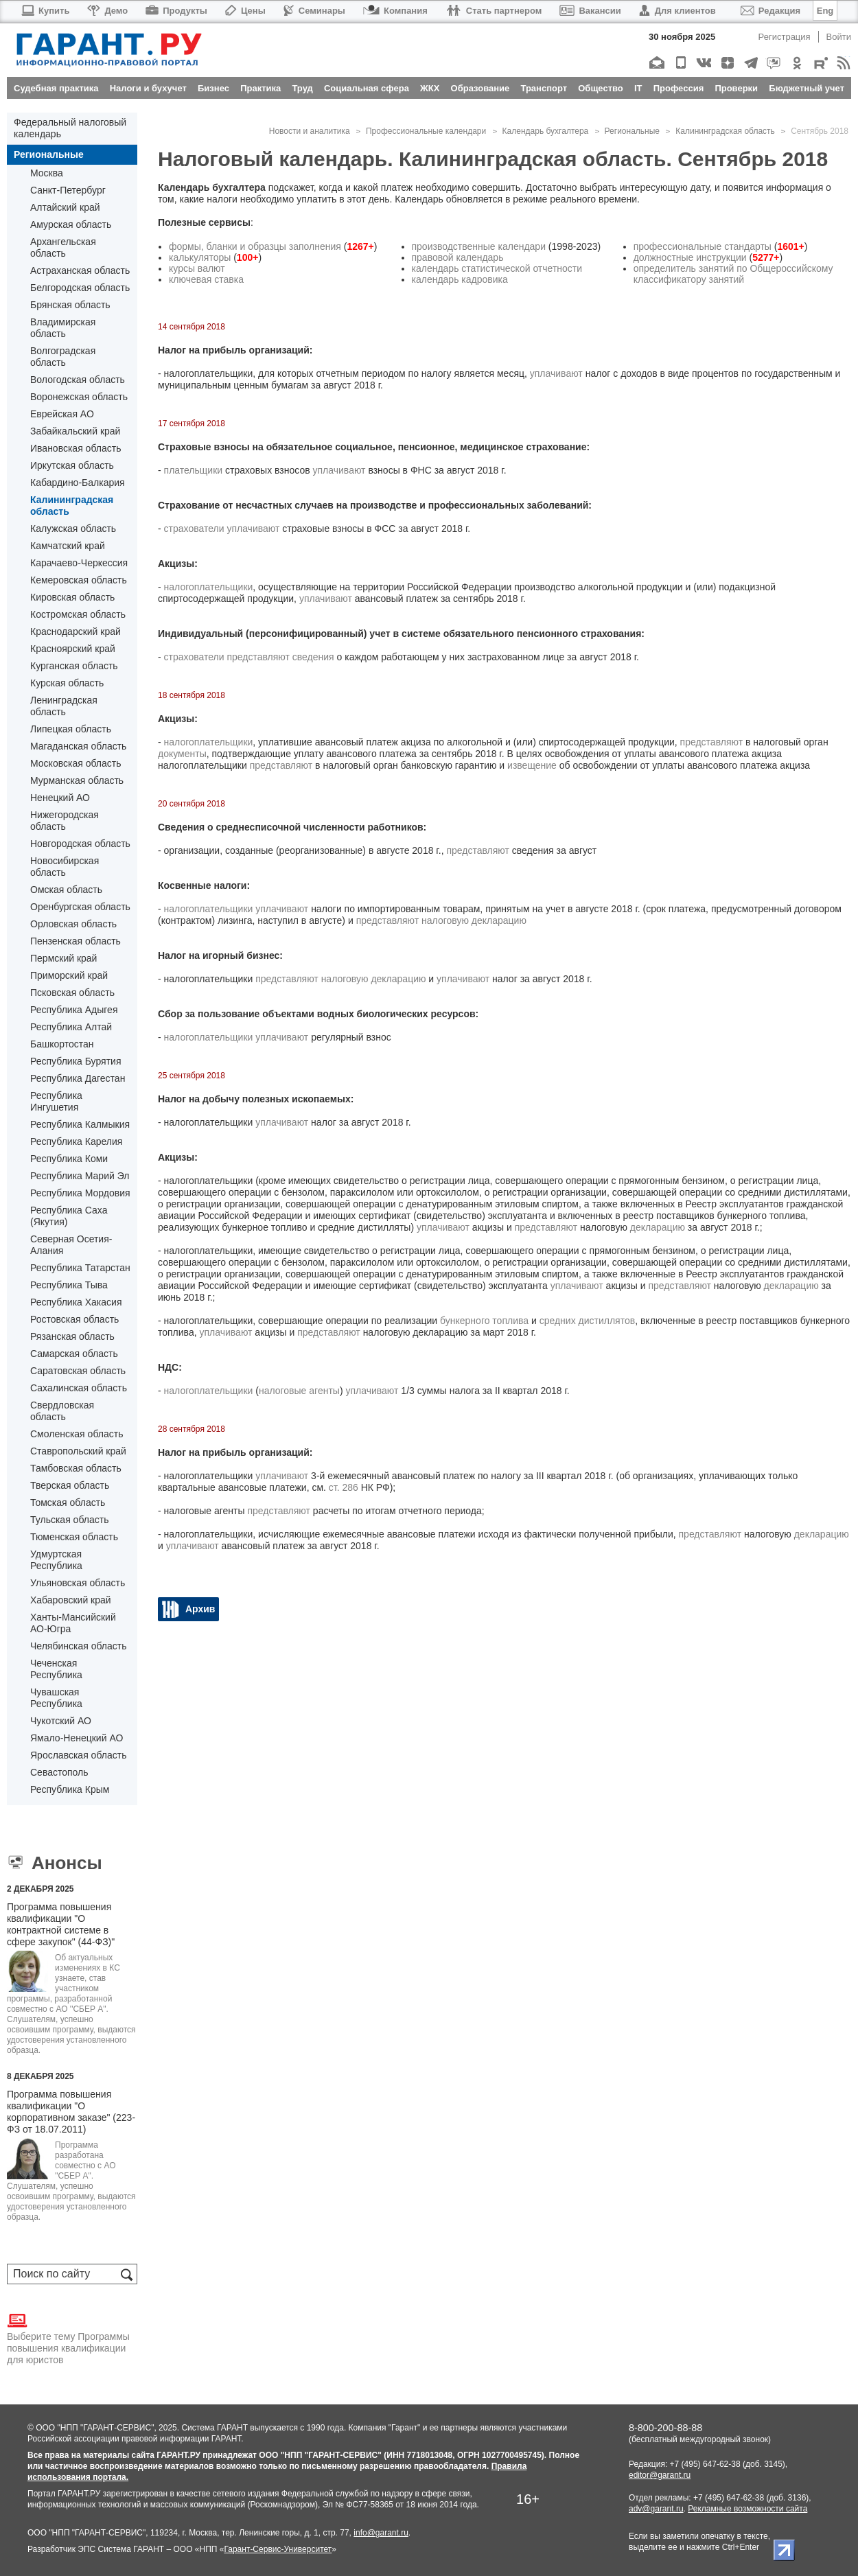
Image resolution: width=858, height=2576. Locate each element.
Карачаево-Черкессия (79, 562)
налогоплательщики (208, 586)
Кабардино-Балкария (77, 482)
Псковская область (72, 992)
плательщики (193, 470)
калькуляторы (200, 257)
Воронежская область (79, 396)
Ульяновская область (77, 1582)
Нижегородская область (64, 820)
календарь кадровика (460, 279)
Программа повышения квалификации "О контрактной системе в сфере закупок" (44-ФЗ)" (61, 1924)
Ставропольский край (78, 1451)
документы (182, 753)
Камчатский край (67, 545)
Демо (107, 10)
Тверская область (69, 1485)
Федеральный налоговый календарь (70, 128)
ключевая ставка (206, 279)
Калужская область (73, 528)
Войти (838, 37)
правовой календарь (458, 257)
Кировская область (72, 597)
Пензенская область (75, 941)
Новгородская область (80, 843)
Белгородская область (80, 287)
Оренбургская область (80, 906)
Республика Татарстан (80, 1267)
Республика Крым (69, 1789)
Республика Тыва (69, 1284)
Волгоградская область (62, 356)
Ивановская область (75, 448)
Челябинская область (78, 1645)
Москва (46, 172)
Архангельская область (63, 247)
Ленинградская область (63, 706)
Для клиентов (677, 10)
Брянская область (70, 304)
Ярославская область (78, 1755)
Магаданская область (78, 746)
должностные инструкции (690, 257)
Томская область (67, 1502)
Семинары (314, 10)
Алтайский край (65, 207)
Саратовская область (78, 1370)
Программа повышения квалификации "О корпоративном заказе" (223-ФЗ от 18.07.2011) (71, 2112)
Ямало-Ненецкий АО (76, 1737)
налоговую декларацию (473, 920)
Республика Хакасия (75, 1302)
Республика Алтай (71, 1026)
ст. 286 (343, 1487)
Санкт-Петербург (68, 190)
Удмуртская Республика (56, 1559)
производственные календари (479, 246)
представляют (258, 656)
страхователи (194, 528)
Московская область (75, 763)
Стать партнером (493, 10)
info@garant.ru (380, 2533)
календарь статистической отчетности (497, 268)
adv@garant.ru (656, 2509)
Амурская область (70, 224)
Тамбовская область (75, 1468)
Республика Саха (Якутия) (68, 1216)
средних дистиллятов (588, 1320)
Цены (245, 10)
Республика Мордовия (80, 1192)
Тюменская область (74, 1536)
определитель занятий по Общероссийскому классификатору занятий (733, 274)
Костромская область (78, 614)
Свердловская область (62, 1411)
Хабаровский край (70, 1599)
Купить (45, 10)
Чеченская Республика (56, 1669)
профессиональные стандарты (703, 246)
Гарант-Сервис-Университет (278, 2549)
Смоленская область (76, 1433)
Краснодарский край (75, 631)
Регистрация (784, 37)
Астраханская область (80, 270)
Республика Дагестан (77, 1078)
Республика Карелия (76, 1141)
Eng (825, 10)
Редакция (770, 10)
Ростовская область (74, 1319)
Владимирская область (62, 327)
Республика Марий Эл (79, 1175)
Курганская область (74, 665)
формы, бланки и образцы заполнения (255, 246)
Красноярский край (72, 648)
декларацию (657, 1227)
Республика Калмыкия (80, 1124)
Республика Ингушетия (56, 1101)
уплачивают (556, 373)
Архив (200, 1608)
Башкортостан (62, 1043)
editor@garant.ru (660, 2475)
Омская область (66, 889)
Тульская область (69, 1519)
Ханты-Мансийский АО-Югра (73, 1623)
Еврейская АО (62, 413)
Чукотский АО (60, 1720)
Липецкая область (70, 728)
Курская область (67, 682)
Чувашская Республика (56, 1697)
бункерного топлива (484, 1320)
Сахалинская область (78, 1387)
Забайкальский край (75, 431)
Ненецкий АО (60, 797)
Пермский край (63, 958)
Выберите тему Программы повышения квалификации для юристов (68, 2337)
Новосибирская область (64, 866)
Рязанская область (72, 1336)
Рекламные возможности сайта (747, 2509)
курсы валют (197, 268)
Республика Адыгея (73, 1009)
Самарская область (74, 1353)
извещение (532, 765)
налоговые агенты (299, 1390)
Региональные (49, 154)
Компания (395, 10)
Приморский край (69, 975)
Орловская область (73, 923)
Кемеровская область (78, 580)
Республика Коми (69, 1158)
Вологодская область (77, 379)
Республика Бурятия (75, 1061)
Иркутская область (72, 465)
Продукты (176, 10)
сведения (313, 656)
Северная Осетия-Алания (71, 1244)
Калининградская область (71, 505)
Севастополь (59, 1772)
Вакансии (590, 10)
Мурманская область (77, 780)
